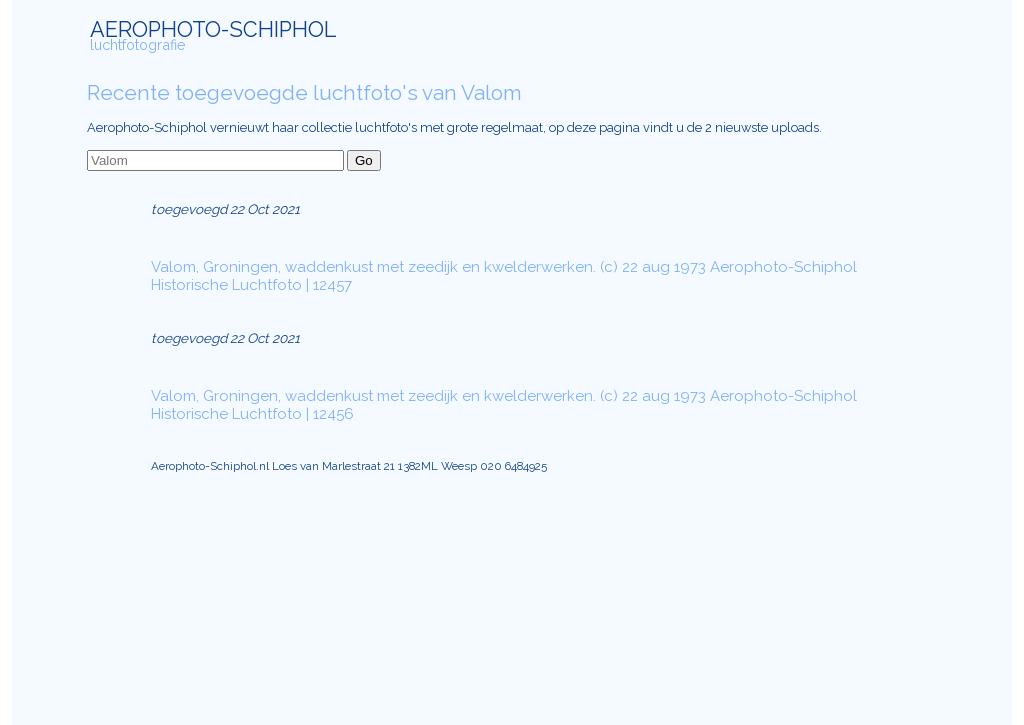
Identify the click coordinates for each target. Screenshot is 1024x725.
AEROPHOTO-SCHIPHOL (213, 29)
